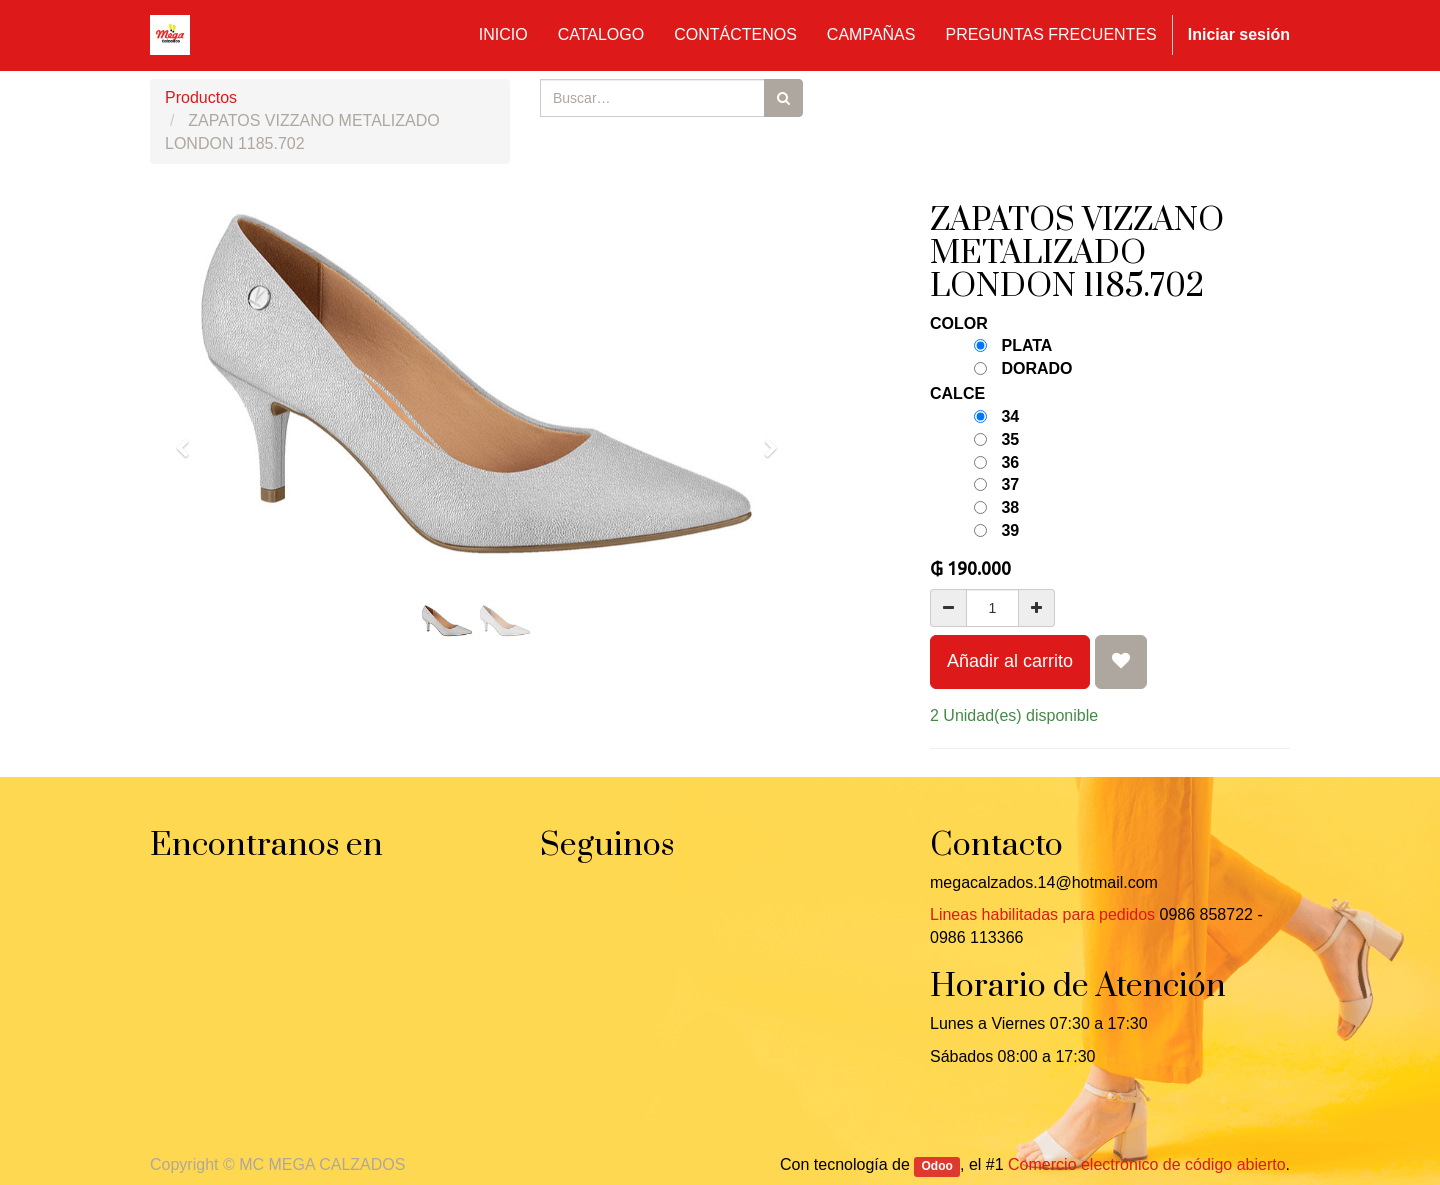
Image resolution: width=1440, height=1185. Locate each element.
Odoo (937, 1166)
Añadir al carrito (1010, 661)
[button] (189, 439)
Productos (201, 97)
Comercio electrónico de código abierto (1146, 1164)
